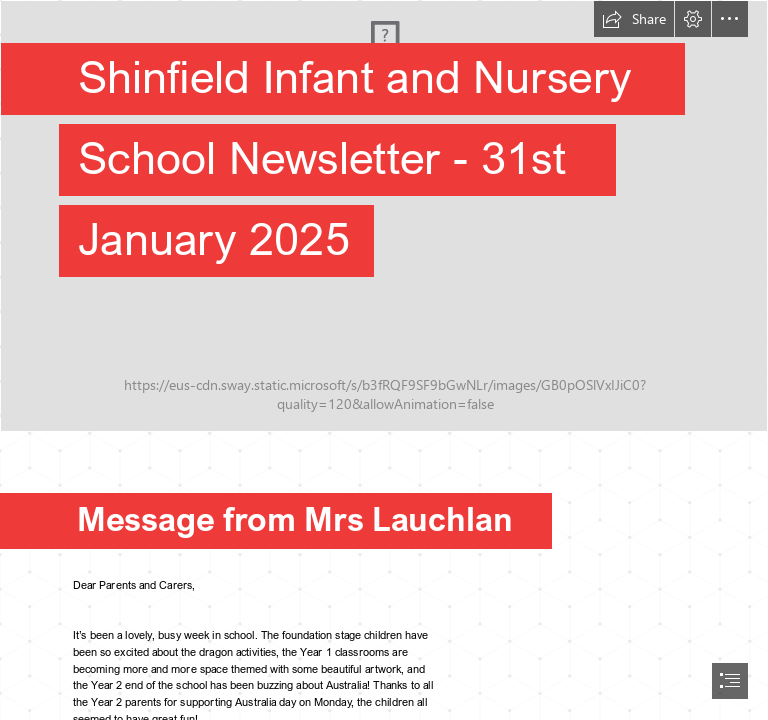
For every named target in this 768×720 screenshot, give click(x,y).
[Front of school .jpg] (384, 216)
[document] (384, 360)
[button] (634, 19)
